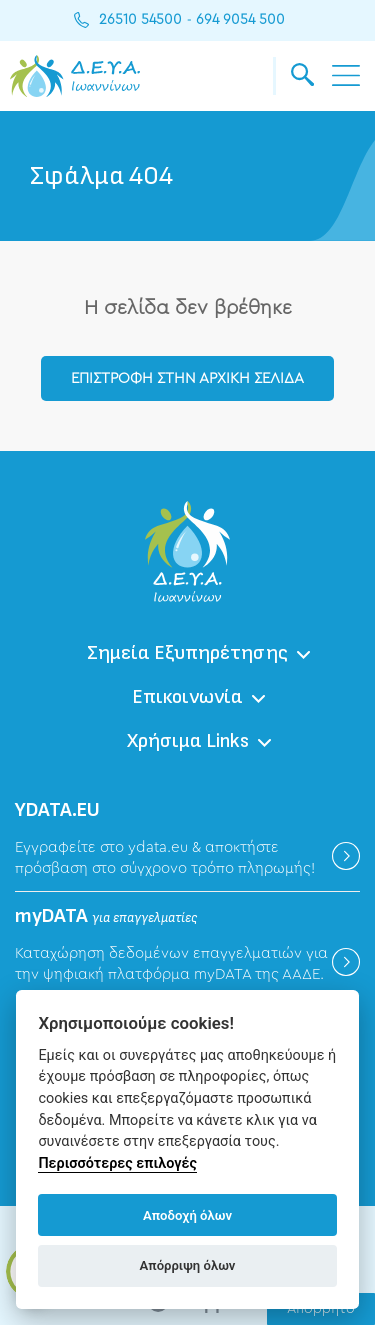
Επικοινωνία (187, 697)
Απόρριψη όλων (188, 1265)
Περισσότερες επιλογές (117, 1163)
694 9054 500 (240, 20)
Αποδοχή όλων (187, 1215)
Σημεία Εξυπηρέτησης (187, 653)
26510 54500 (140, 20)
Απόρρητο (321, 1309)
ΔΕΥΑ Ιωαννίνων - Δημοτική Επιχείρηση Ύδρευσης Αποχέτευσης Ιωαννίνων (75, 76)
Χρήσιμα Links (188, 741)
